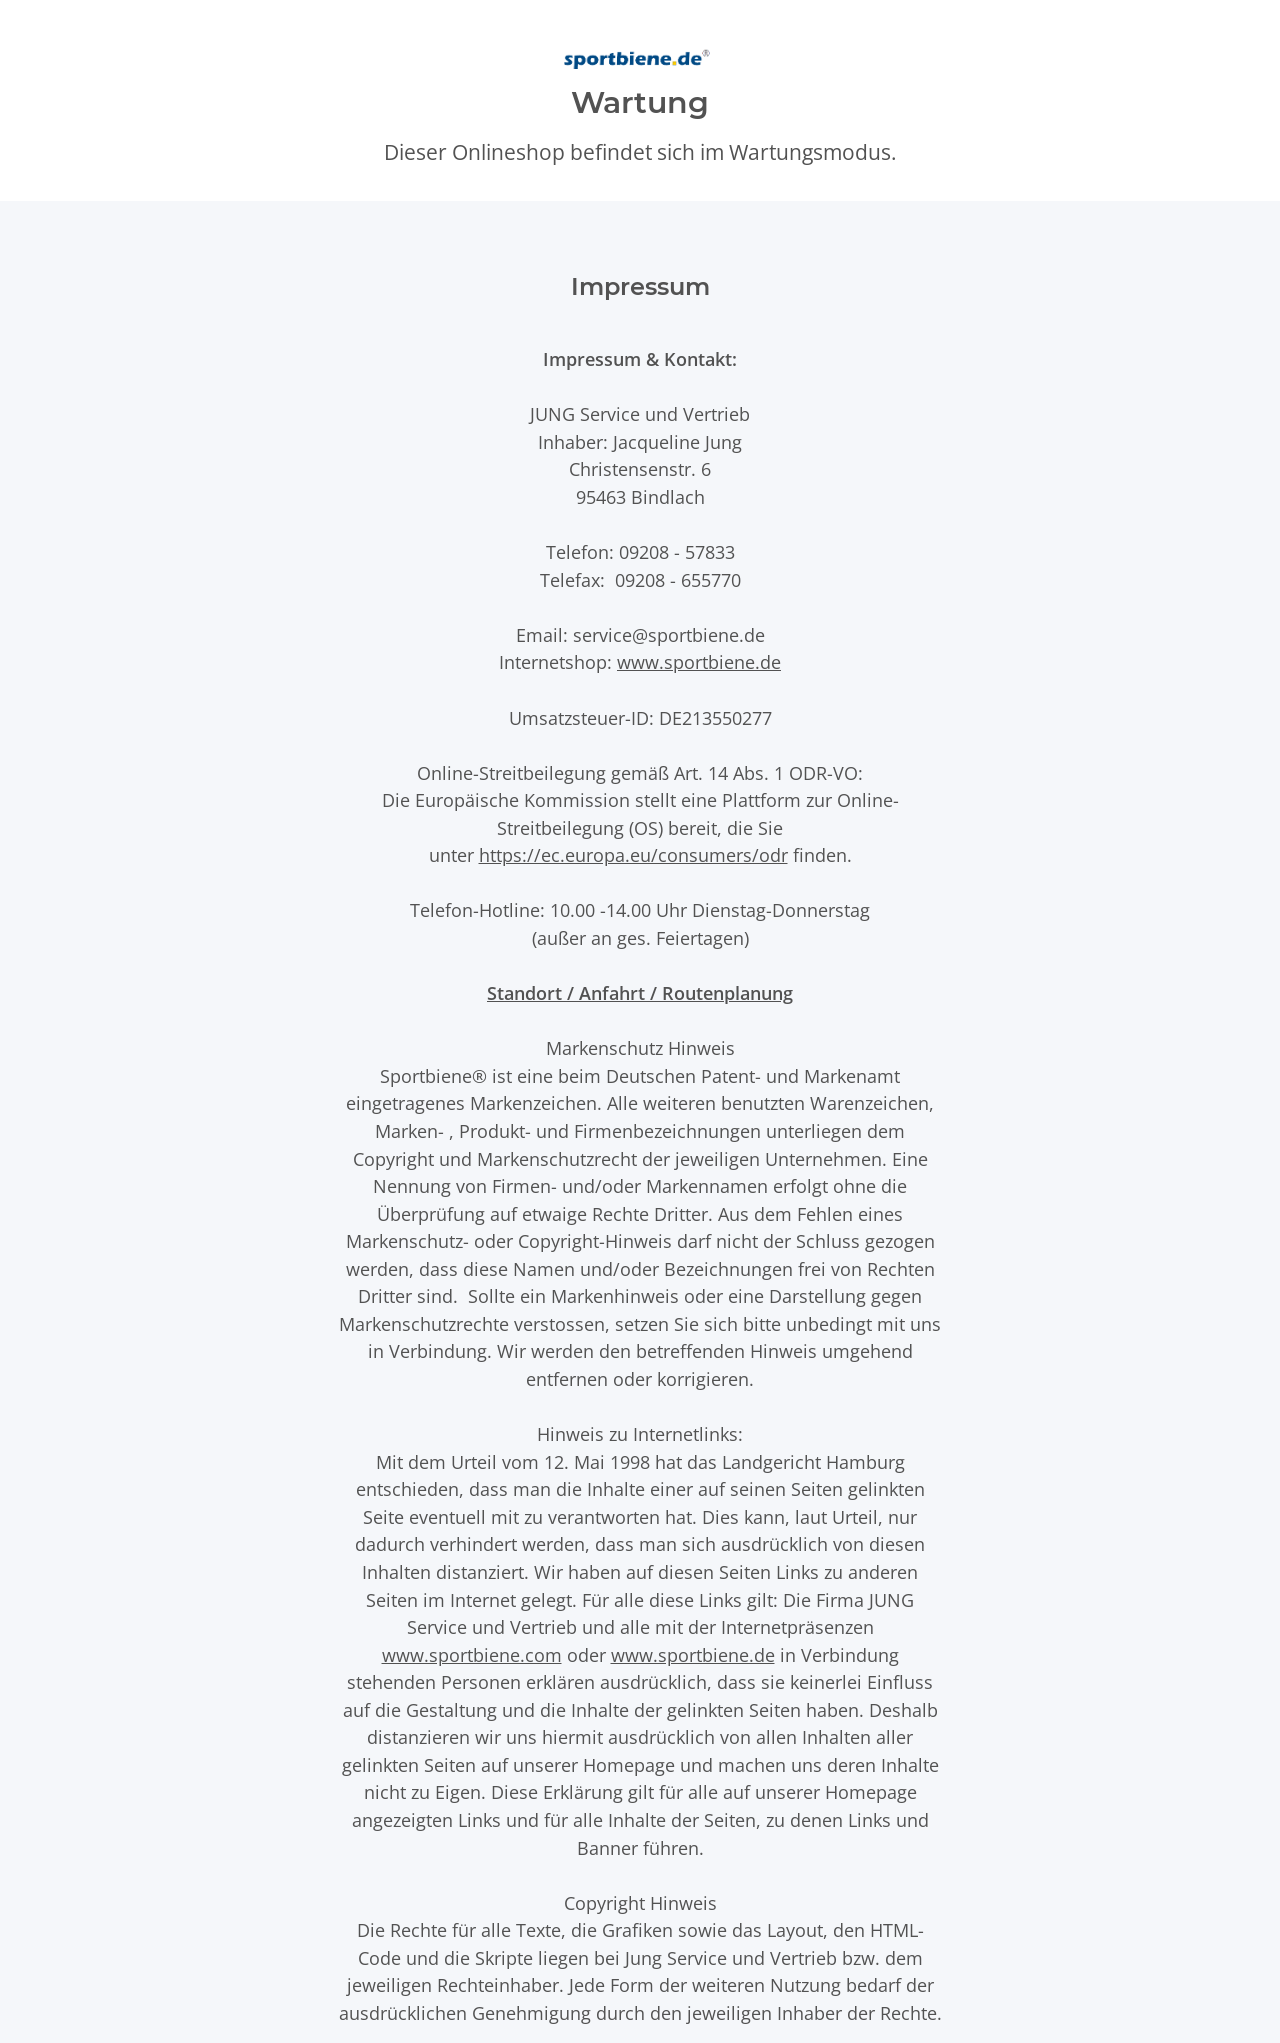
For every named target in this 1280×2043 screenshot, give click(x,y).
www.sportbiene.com (472, 1654)
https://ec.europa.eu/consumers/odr (633, 854)
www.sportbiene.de (699, 661)
